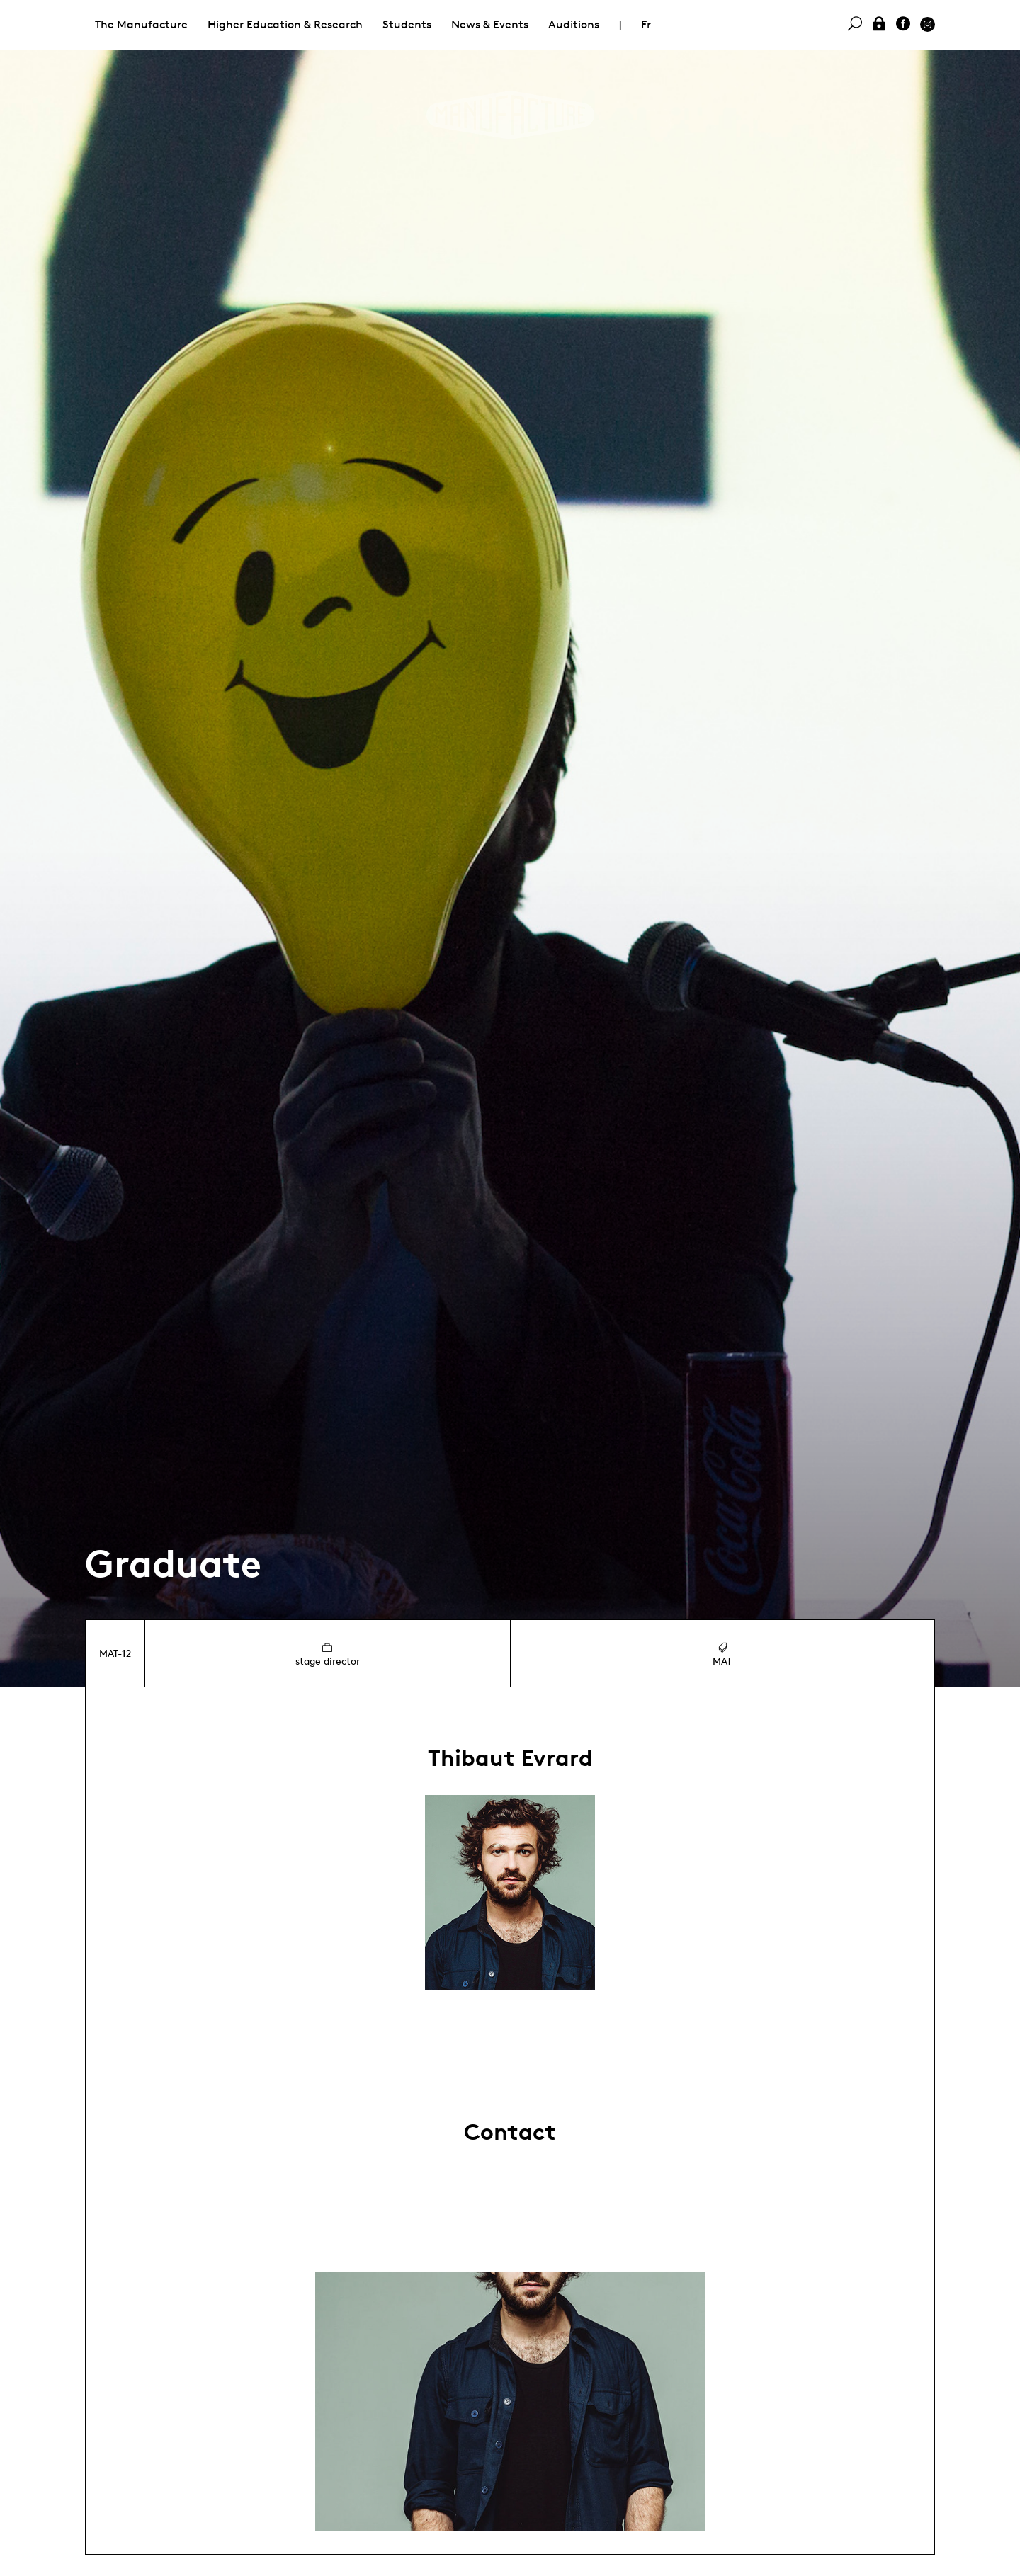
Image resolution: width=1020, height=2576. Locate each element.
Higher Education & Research (285, 24)
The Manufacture (141, 24)
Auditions (573, 24)
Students (406, 24)
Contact (510, 2132)
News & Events (489, 24)
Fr (646, 24)
